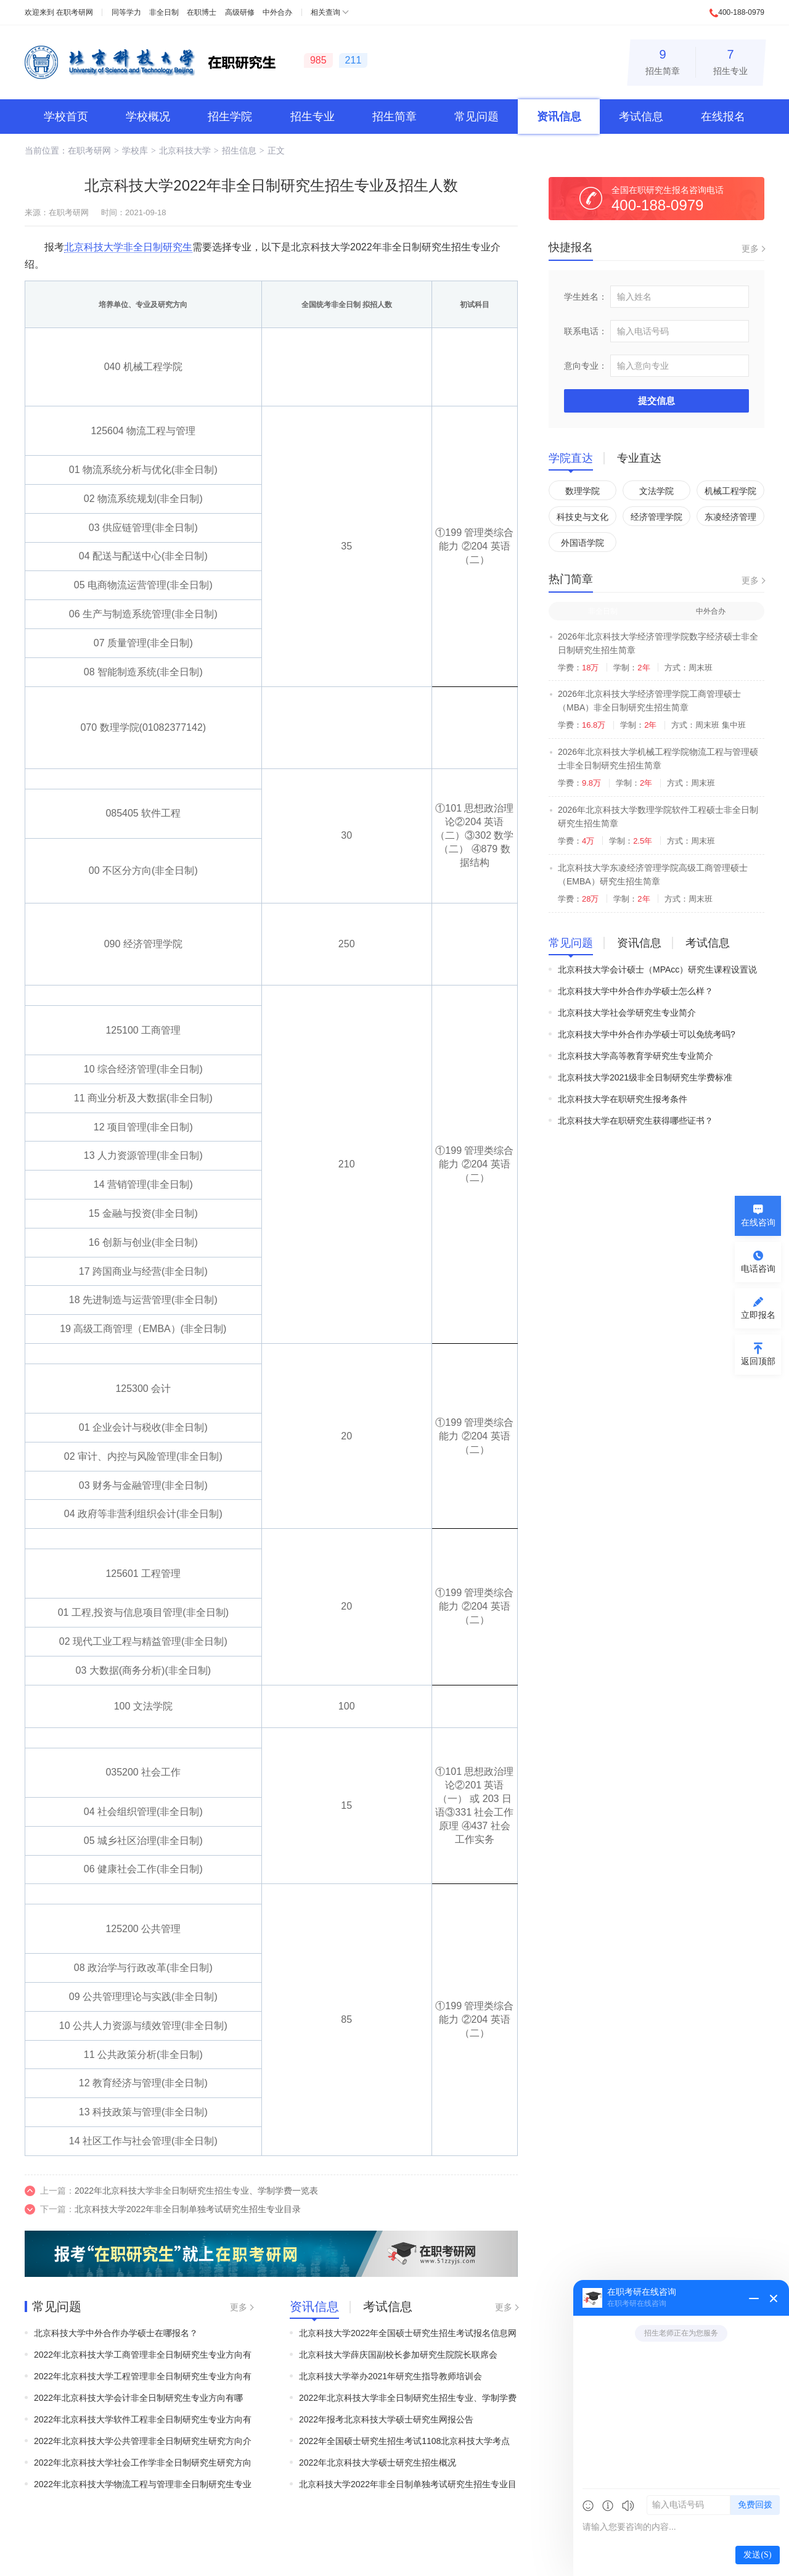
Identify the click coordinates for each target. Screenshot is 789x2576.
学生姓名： (585, 297)
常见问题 (476, 116)
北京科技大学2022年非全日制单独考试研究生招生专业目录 (188, 2209)
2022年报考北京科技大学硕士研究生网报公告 (386, 2419)
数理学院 (582, 491)
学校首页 (66, 116)
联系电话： (585, 331)
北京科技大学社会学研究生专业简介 (627, 1013)
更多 (238, 2307)
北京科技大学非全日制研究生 (128, 247)
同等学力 (126, 12)
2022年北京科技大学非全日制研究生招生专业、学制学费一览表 (196, 2190)
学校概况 (148, 116)
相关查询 (325, 12)
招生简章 (663, 60)
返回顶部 (758, 1361)
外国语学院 (582, 543)
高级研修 (240, 12)
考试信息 (641, 116)
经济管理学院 (656, 517)
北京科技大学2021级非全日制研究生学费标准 (645, 1077)
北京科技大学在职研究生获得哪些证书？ (635, 1120)
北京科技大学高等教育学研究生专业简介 (635, 1056)
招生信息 (239, 150)
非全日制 (164, 12)
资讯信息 (559, 116)
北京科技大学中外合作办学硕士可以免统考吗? (646, 1034)
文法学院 (656, 491)
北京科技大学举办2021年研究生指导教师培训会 (390, 2376)
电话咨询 (758, 1269)
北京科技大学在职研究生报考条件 (622, 1099)
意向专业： (585, 366)
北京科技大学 (185, 150)
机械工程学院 (730, 491)
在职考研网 (74, 12)
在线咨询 (758, 1222)
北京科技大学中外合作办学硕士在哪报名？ (116, 2333)
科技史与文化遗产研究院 (582, 519)
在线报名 (723, 116)
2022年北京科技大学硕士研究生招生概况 (377, 2462)
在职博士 (201, 12)
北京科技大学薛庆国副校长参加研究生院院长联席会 (398, 2355)
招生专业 (730, 60)
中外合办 (277, 12)
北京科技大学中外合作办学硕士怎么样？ (635, 991)
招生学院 (230, 116)
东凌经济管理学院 (730, 519)
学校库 (135, 150)
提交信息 (656, 400)
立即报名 (758, 1315)
